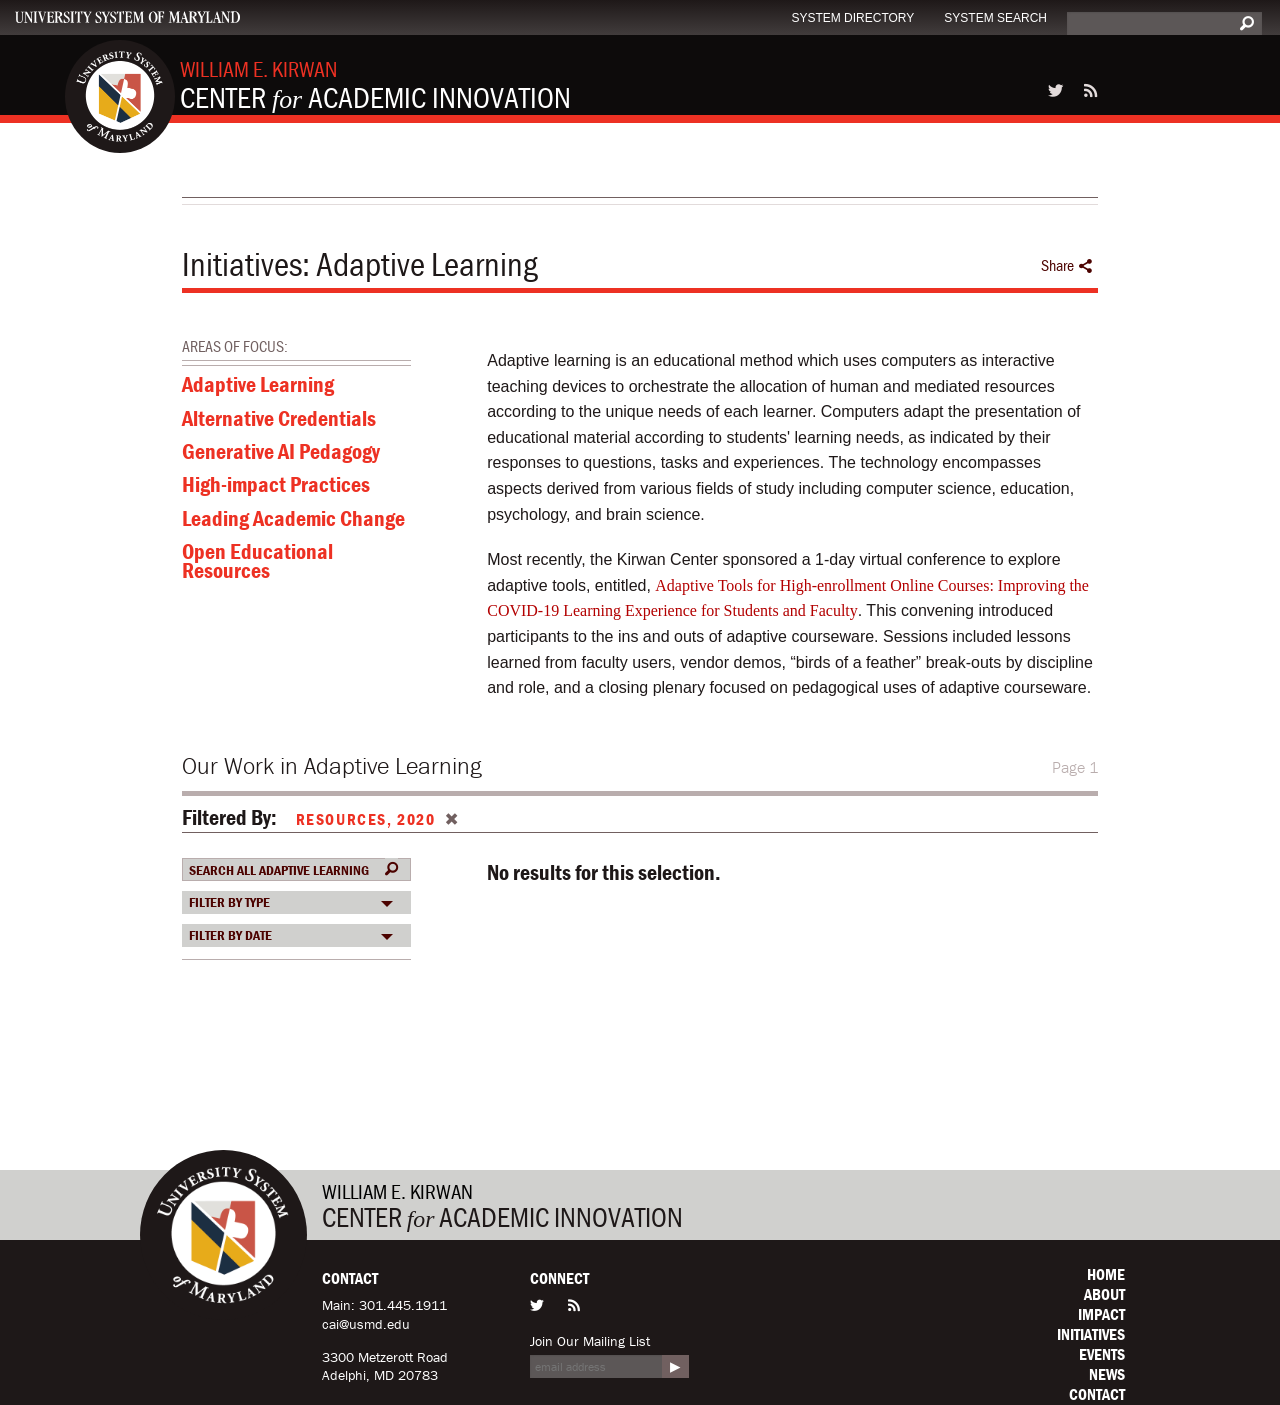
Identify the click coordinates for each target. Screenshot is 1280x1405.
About (1104, 1294)
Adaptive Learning (258, 387)
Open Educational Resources (257, 563)
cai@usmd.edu (366, 1324)
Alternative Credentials (279, 421)
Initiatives (242, 264)
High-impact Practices (276, 487)
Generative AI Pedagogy (281, 454)
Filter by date (230, 935)
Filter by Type (229, 902)
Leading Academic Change (293, 521)
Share (1067, 265)
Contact (1097, 1394)
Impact (1101, 1314)
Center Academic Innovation (375, 85)
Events (1102, 1354)
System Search (995, 18)
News (1107, 1374)
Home (1106, 1274)
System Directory (852, 18)
